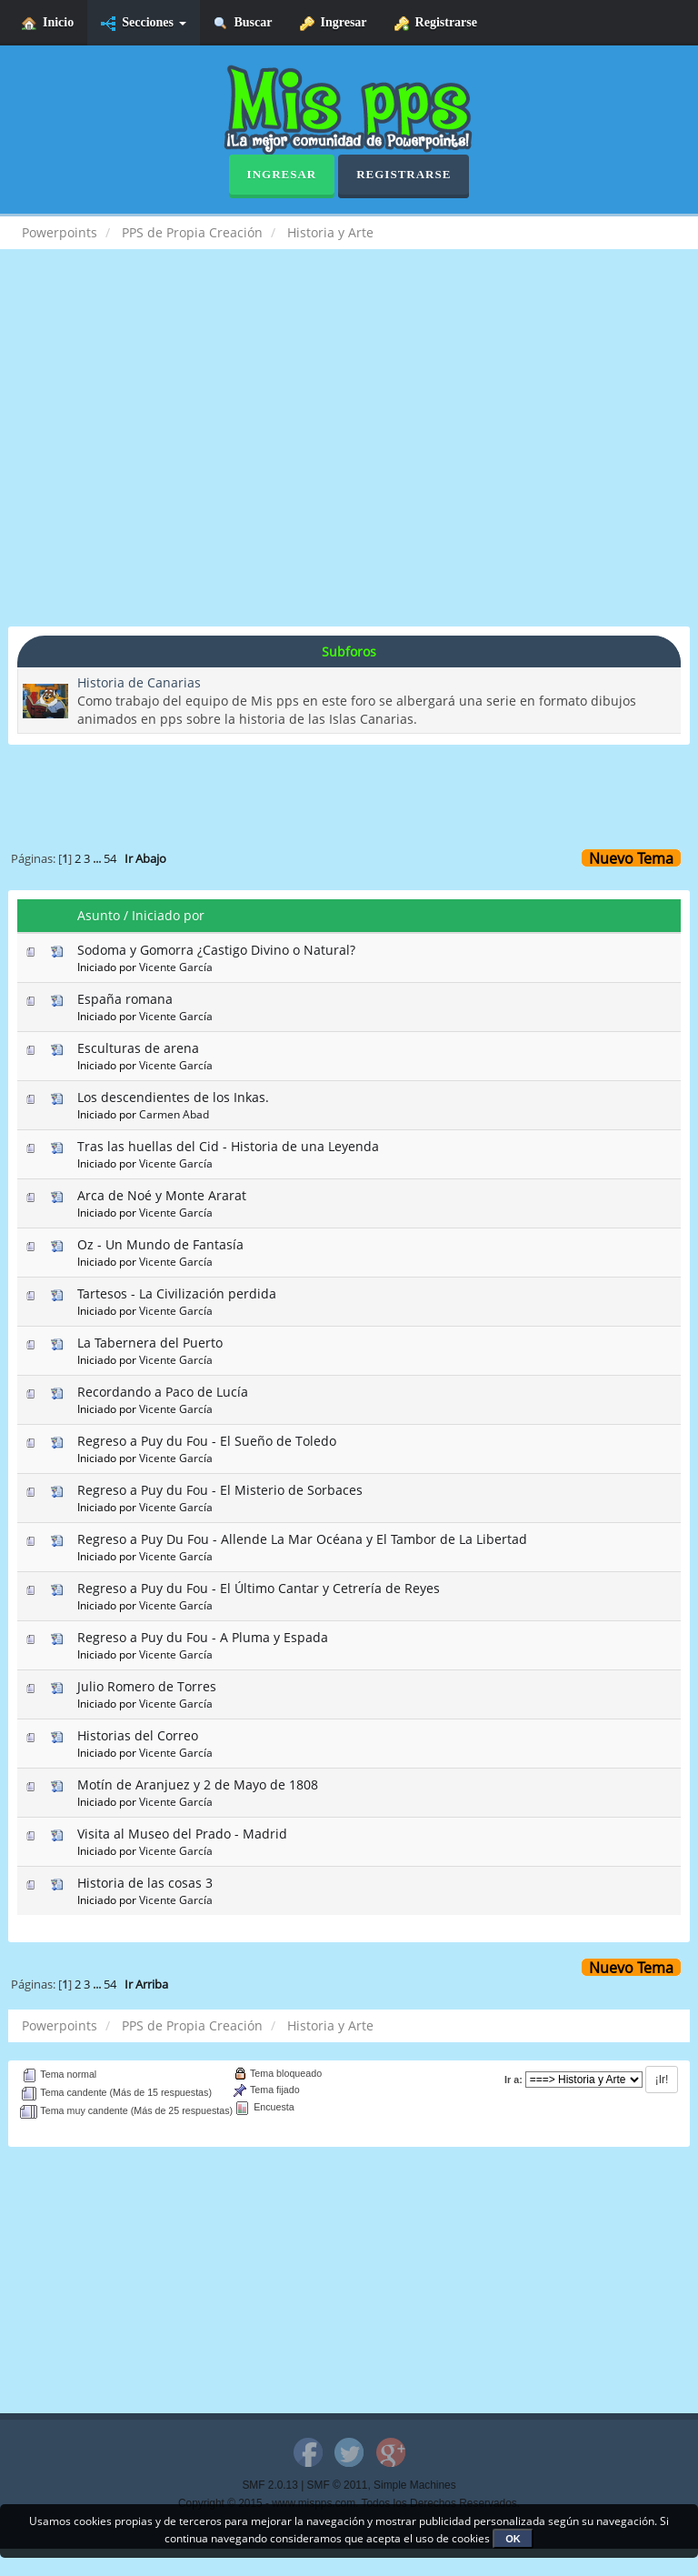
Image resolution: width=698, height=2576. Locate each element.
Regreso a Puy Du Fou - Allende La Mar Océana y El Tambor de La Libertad (302, 1539)
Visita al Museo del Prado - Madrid (182, 1833)
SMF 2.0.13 (269, 2485)
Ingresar (333, 23)
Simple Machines (415, 2485)
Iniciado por (168, 915)
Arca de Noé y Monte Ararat (161, 1195)
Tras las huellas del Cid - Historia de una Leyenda (228, 1146)
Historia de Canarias (139, 682)
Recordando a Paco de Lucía (162, 1391)
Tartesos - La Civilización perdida (176, 1293)
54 (110, 859)
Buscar (243, 23)
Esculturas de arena (138, 1048)
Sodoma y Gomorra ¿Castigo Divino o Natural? (216, 949)
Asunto (98, 915)
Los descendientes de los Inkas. (173, 1097)
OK (513, 2538)
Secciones (143, 23)
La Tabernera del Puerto (150, 1342)
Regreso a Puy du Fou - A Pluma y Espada (202, 1637)
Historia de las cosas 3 (145, 1882)
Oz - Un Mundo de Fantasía (160, 1244)
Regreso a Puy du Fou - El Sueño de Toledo (206, 1440)
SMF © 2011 (337, 2485)
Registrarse (435, 23)
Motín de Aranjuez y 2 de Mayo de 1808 (197, 1784)
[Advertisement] (349, 413)
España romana (125, 998)
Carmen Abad (174, 1114)
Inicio (48, 23)
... (98, 859)
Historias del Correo (137, 1735)
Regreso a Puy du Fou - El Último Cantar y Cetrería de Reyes (258, 1588)
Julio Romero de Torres (146, 1686)
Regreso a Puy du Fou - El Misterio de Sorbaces (220, 1489)
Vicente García (176, 966)
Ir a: (513, 2079)
